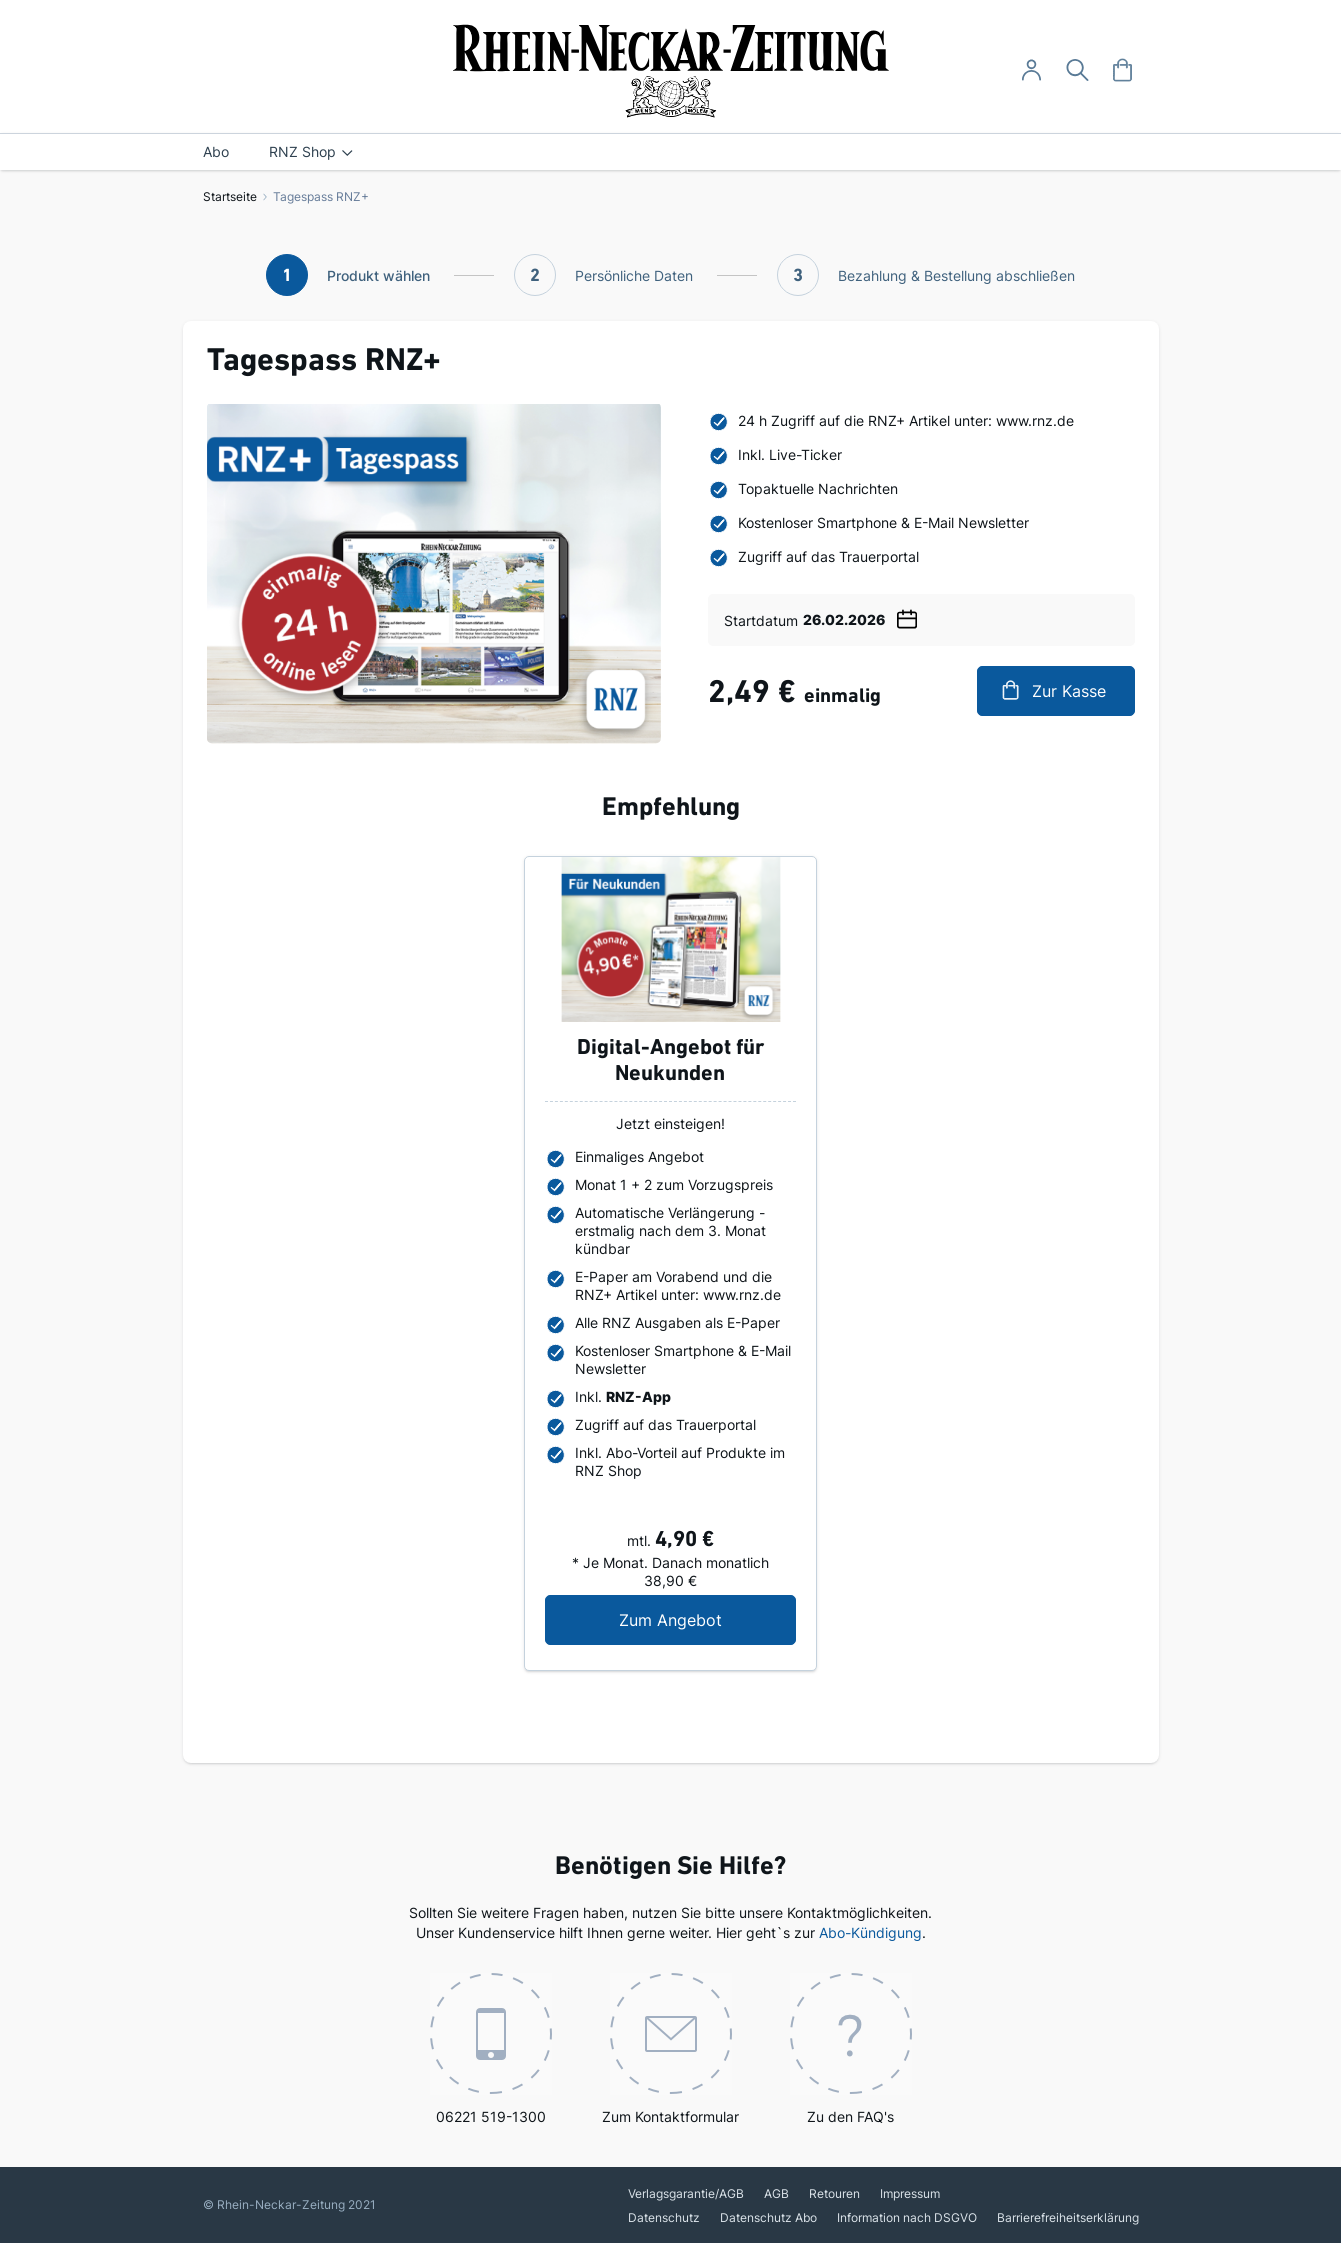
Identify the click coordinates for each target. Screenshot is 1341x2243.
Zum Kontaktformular (670, 2049)
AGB (776, 2193)
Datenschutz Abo (768, 2217)
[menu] (671, 152)
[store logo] (670, 71)
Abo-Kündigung (870, 1932)
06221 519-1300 (491, 2049)
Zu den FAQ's (851, 2049)
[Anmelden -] (1031, 70)
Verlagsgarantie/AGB (686, 2193)
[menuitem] (216, 152)
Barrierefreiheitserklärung (1068, 2217)
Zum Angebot (707, 1619)
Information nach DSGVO (907, 2217)
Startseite (230, 196)
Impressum (910, 2193)
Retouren (834, 2193)
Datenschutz (664, 2217)
